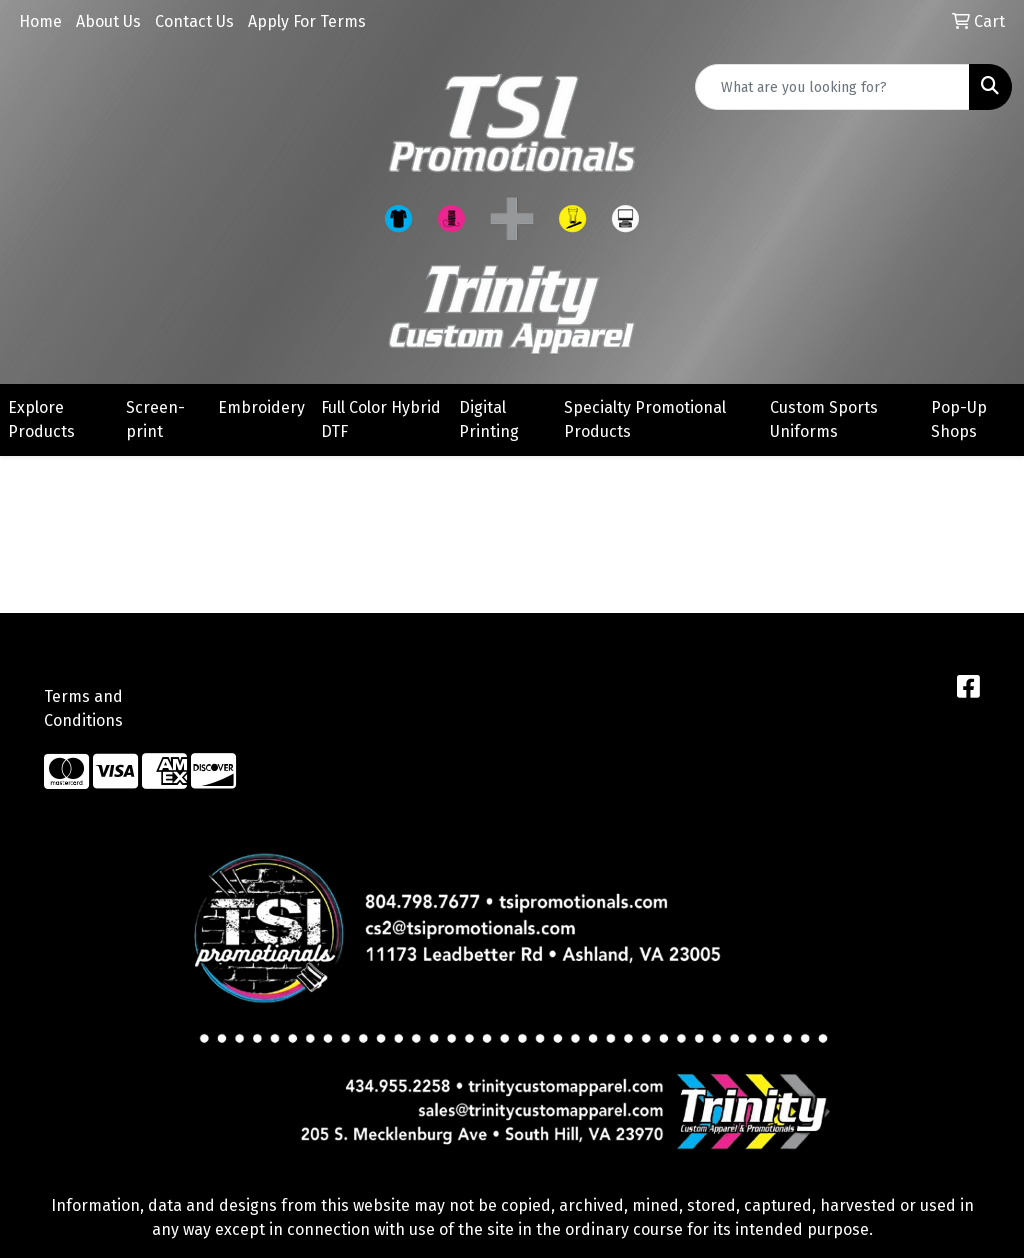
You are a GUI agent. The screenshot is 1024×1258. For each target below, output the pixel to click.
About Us (108, 21)
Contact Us (194, 21)
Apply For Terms (307, 21)
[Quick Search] (832, 87)
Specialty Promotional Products (645, 419)
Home (40, 21)
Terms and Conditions (83, 708)
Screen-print (155, 419)
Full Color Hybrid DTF (381, 419)
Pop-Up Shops (959, 419)
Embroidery (261, 407)
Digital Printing (489, 419)
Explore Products (41, 419)
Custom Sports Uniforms (824, 419)
